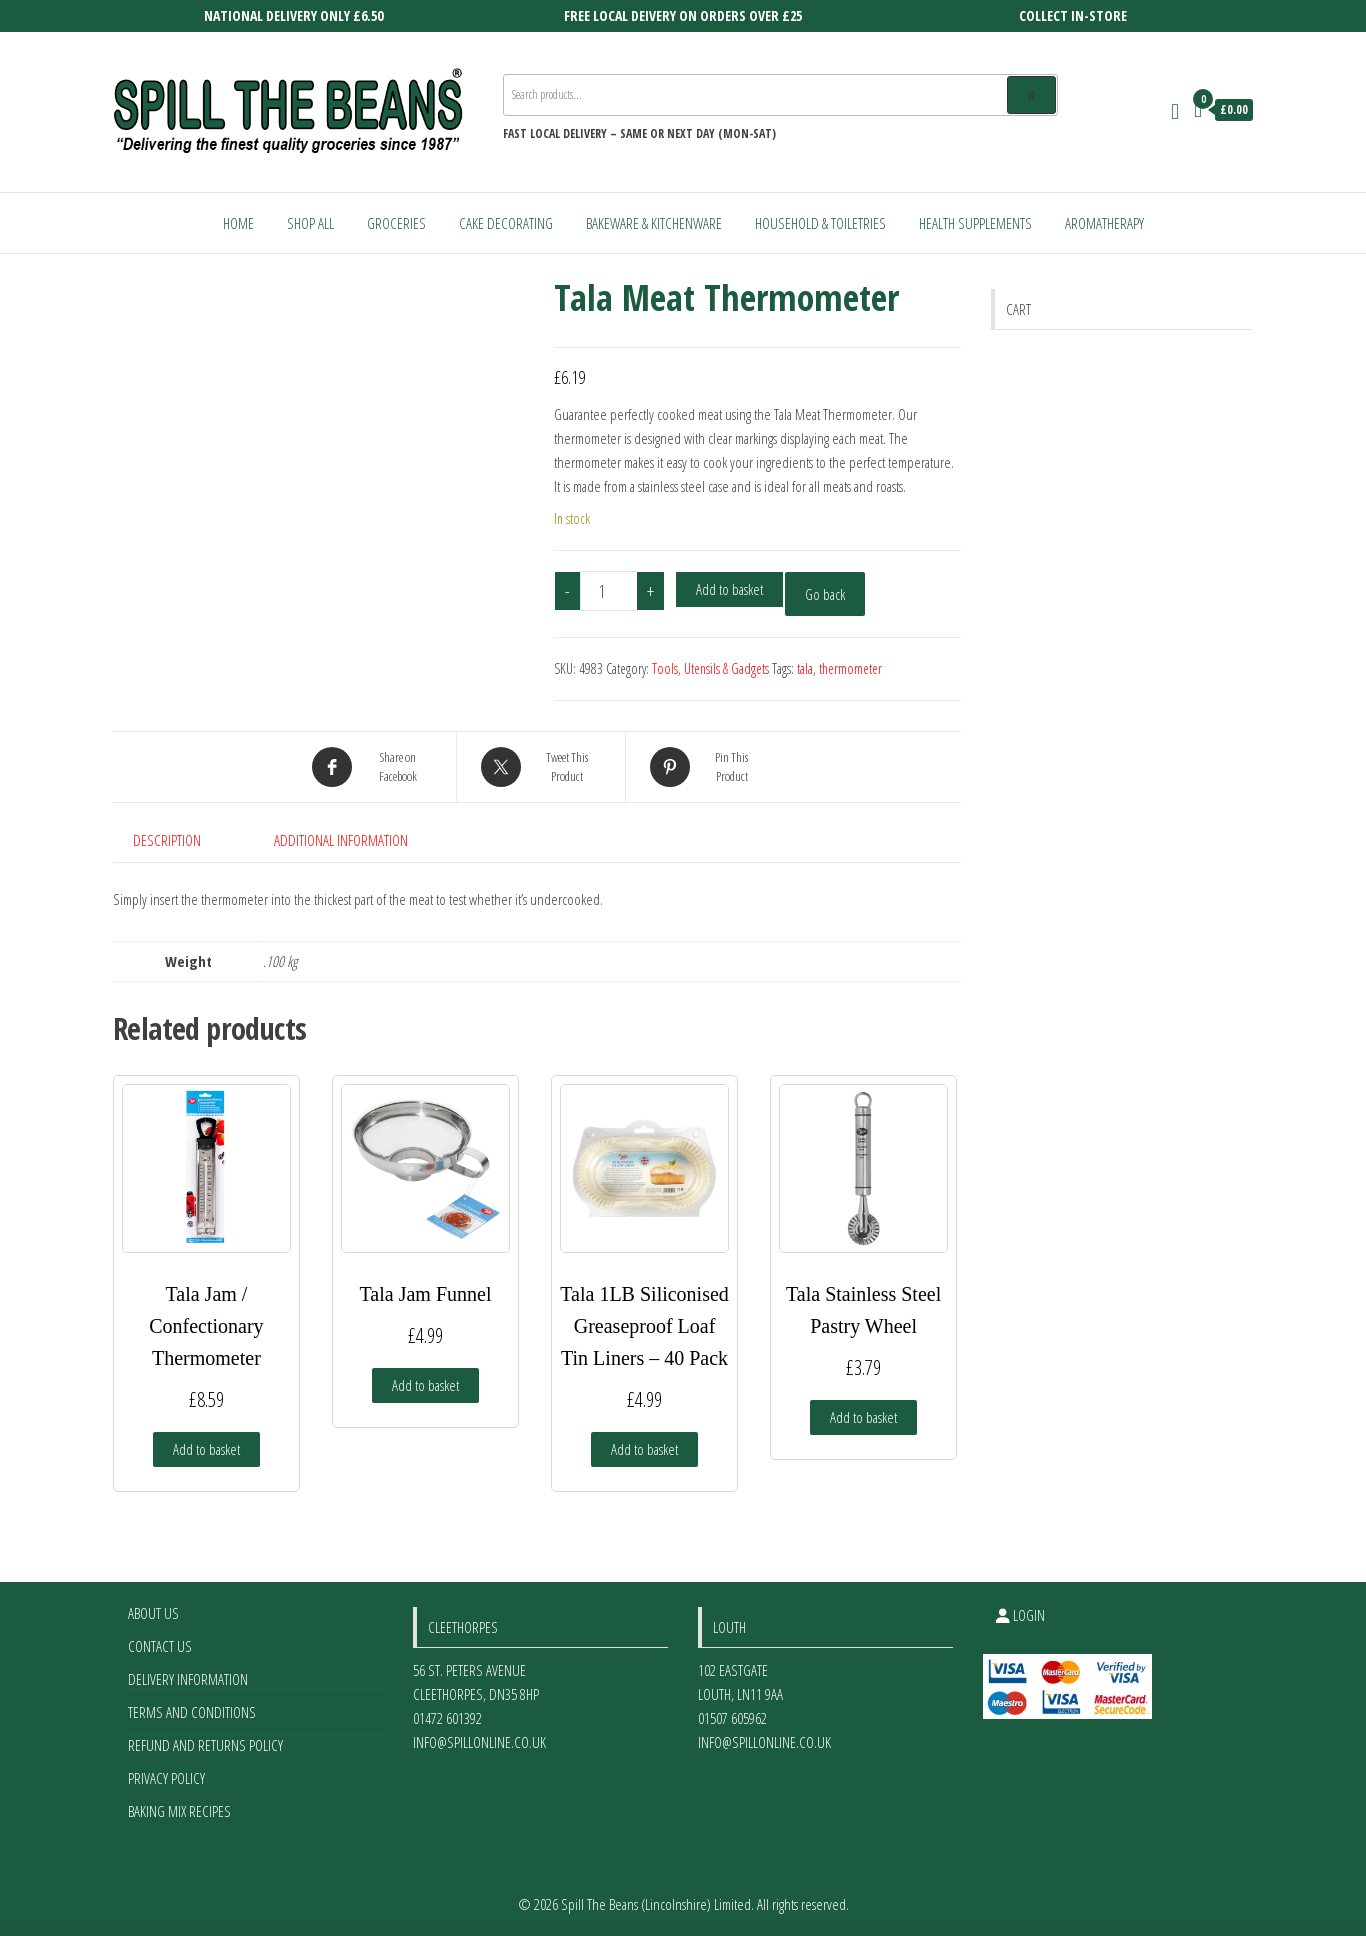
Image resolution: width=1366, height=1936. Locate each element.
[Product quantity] (609, 591)
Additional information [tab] (341, 840)
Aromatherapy (1104, 223)
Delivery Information (188, 1679)
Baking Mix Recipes (179, 1811)
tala (805, 668)
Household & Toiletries (820, 223)
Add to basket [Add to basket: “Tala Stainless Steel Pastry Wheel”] (863, 1417)
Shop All (310, 223)
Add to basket (729, 589)
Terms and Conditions (192, 1712)
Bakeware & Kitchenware (654, 223)
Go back (825, 594)
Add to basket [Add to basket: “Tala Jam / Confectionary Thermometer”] (206, 1449)
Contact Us (160, 1646)
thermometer (850, 668)
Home (238, 223)
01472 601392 (447, 1718)
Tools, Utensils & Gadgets (710, 668)
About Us (153, 1613)
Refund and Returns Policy (205, 1745)
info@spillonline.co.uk (479, 1742)
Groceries (396, 223)
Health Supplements (975, 223)
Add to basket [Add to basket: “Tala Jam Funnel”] (425, 1385)
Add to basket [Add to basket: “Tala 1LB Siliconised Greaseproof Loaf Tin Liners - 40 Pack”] (644, 1449)
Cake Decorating (506, 223)
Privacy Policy (166, 1778)
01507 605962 (732, 1718)
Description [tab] (167, 840)
